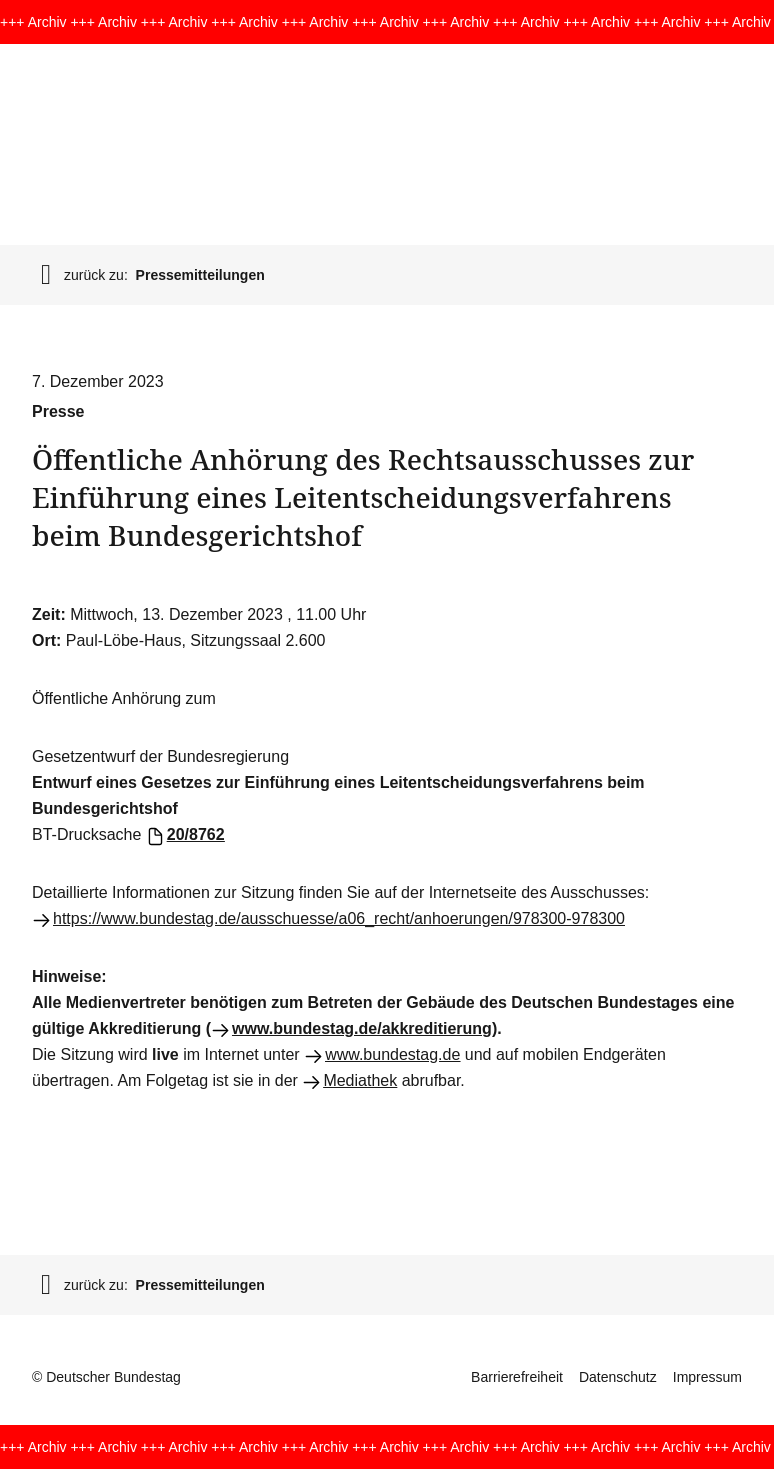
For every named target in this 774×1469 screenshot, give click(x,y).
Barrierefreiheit (517, 1377)
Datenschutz (618, 1377)
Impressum (707, 1377)
